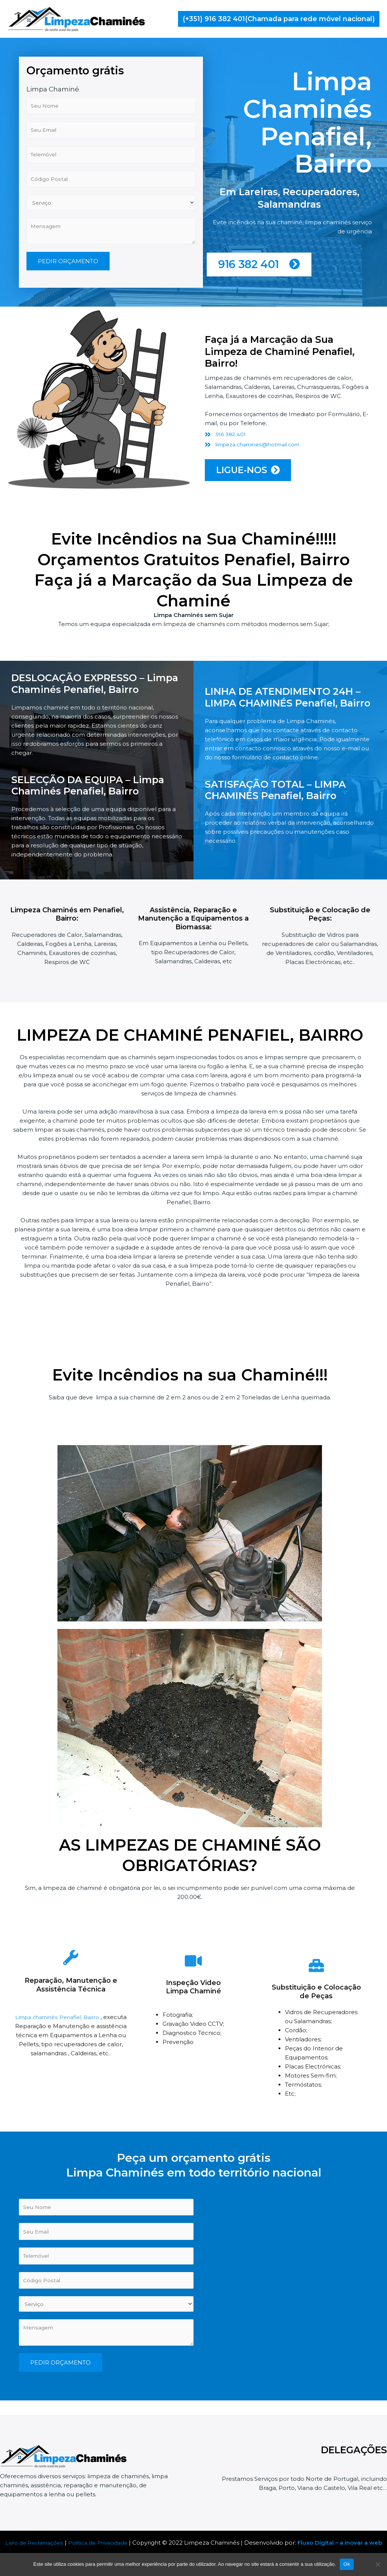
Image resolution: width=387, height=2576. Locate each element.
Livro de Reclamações (38, 2542)
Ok (347, 2564)
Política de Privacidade (107, 2542)
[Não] (377, 2564)
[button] (278, 19)
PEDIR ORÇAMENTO (68, 311)
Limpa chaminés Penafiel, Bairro (58, 2024)
